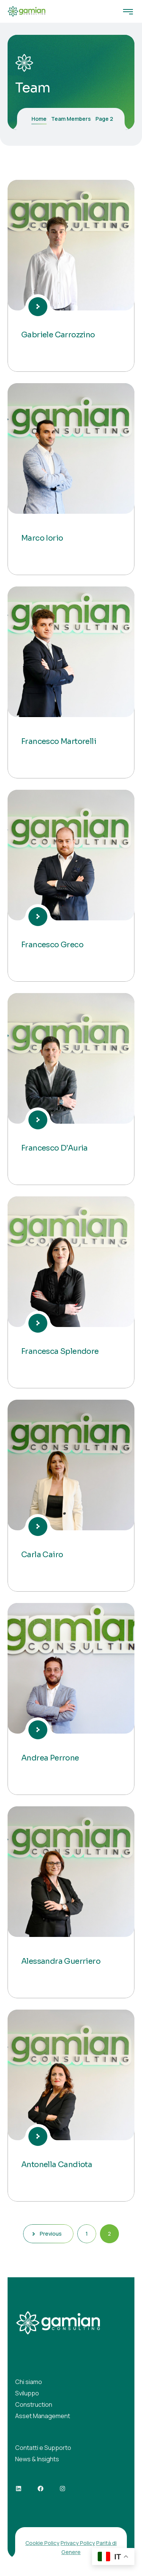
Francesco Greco (52, 945)
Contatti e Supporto (43, 2447)
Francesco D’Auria (54, 1148)
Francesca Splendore (60, 1351)
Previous (48, 2233)
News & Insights (37, 2459)
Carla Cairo (42, 1554)
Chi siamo (28, 2382)
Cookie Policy (42, 2542)
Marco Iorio (42, 538)
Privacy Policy (78, 2542)
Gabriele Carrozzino (58, 335)
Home (39, 118)
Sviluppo (27, 2393)
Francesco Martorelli (58, 741)
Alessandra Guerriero (60, 1961)
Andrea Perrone (50, 1758)
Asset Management (42, 2416)
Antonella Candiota (56, 2164)
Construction (33, 2404)
